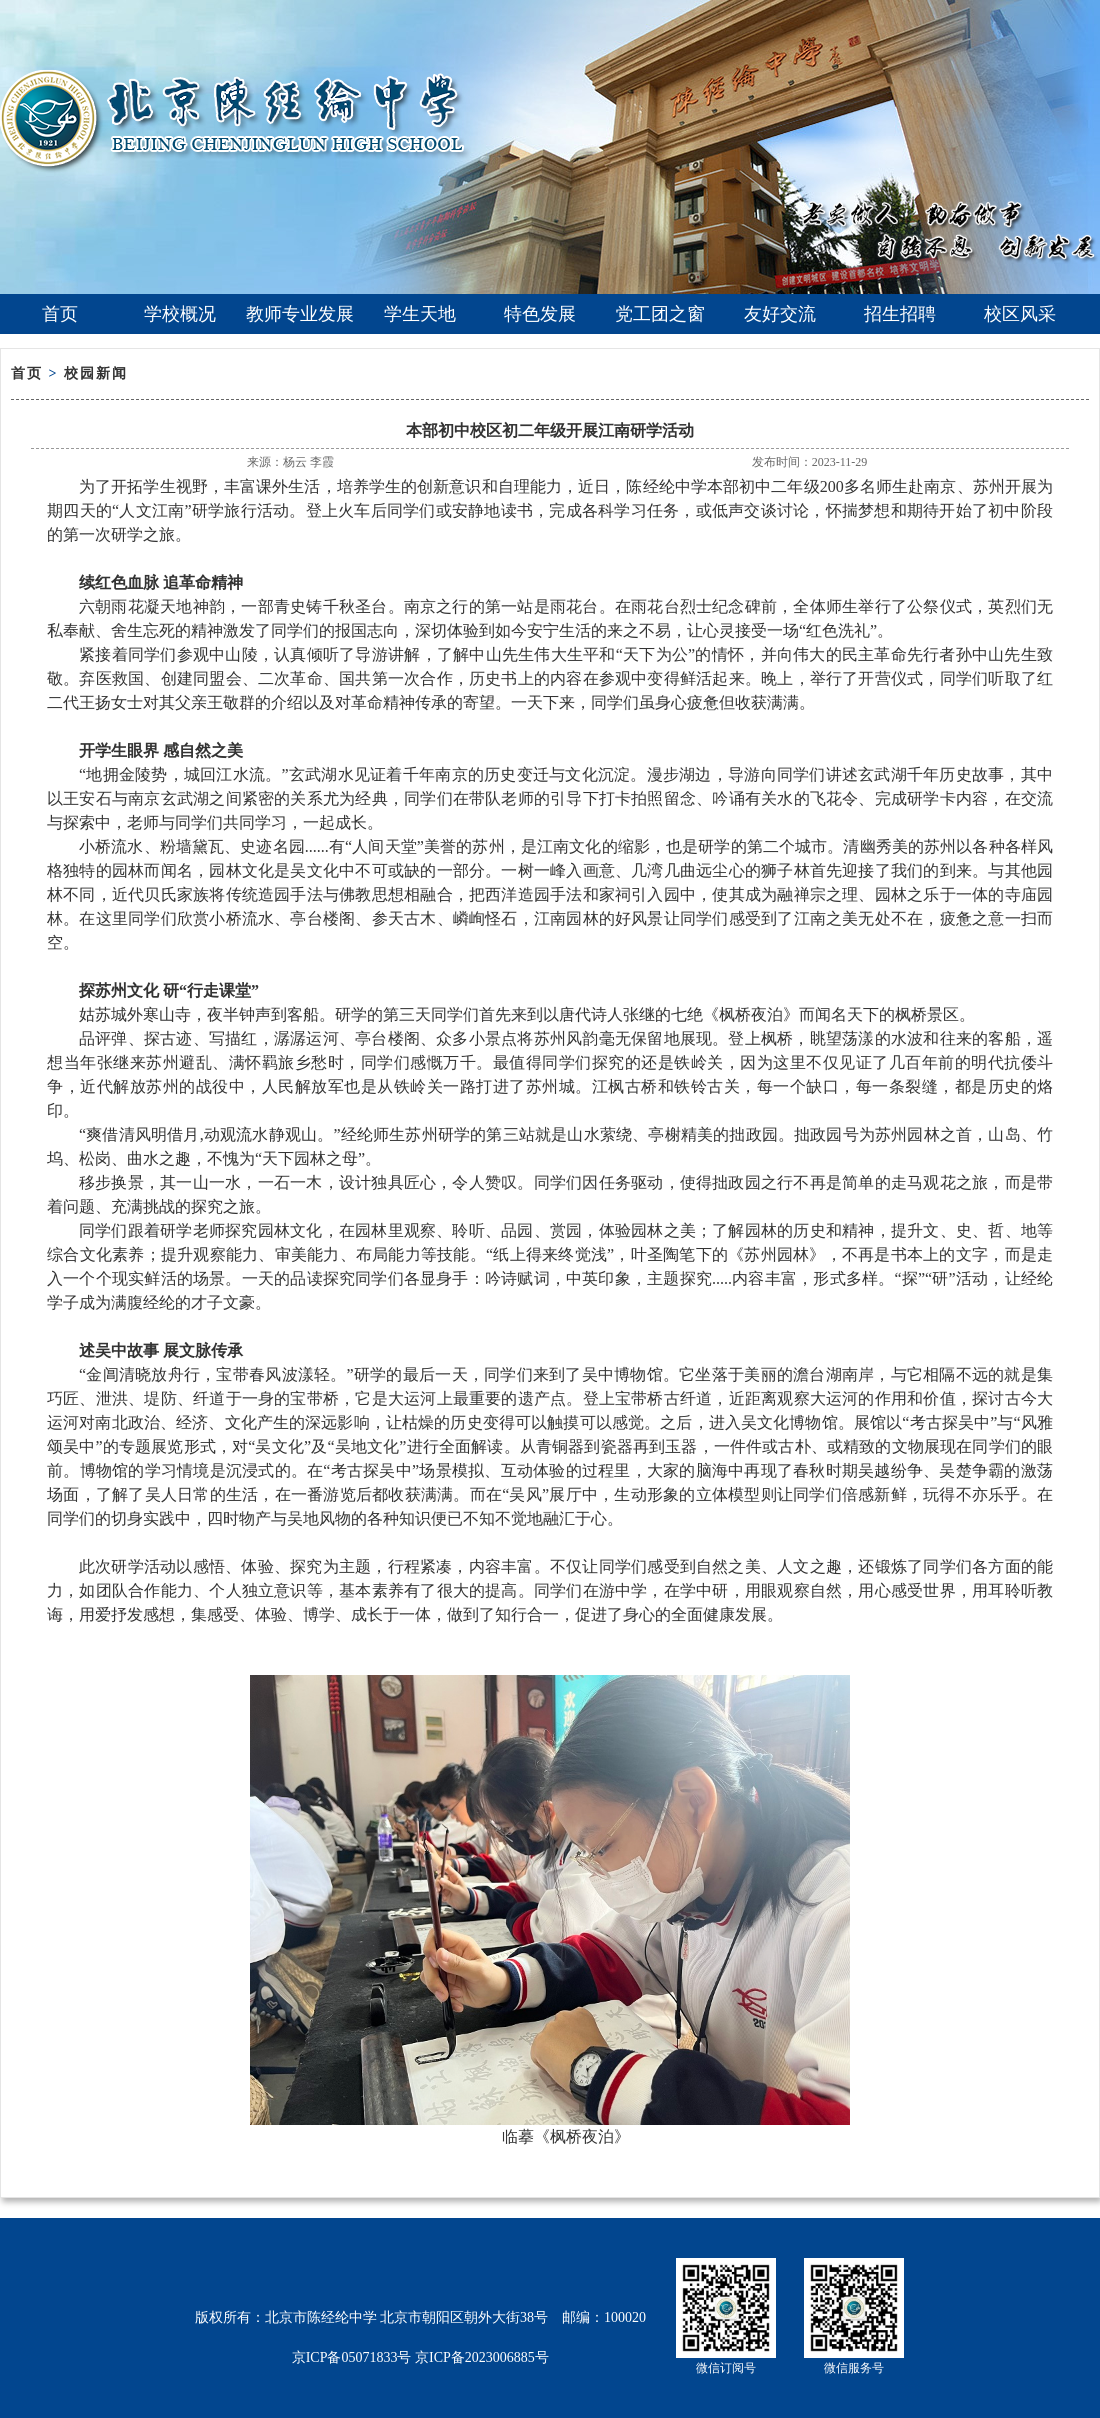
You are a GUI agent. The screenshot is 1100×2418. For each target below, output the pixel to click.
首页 (60, 314)
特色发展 (540, 314)
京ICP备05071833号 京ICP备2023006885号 (420, 2357)
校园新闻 (96, 373)
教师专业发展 (300, 314)
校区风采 (1020, 314)
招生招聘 (900, 314)
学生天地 (420, 314)
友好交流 (780, 314)
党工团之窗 (660, 314)
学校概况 (180, 314)
